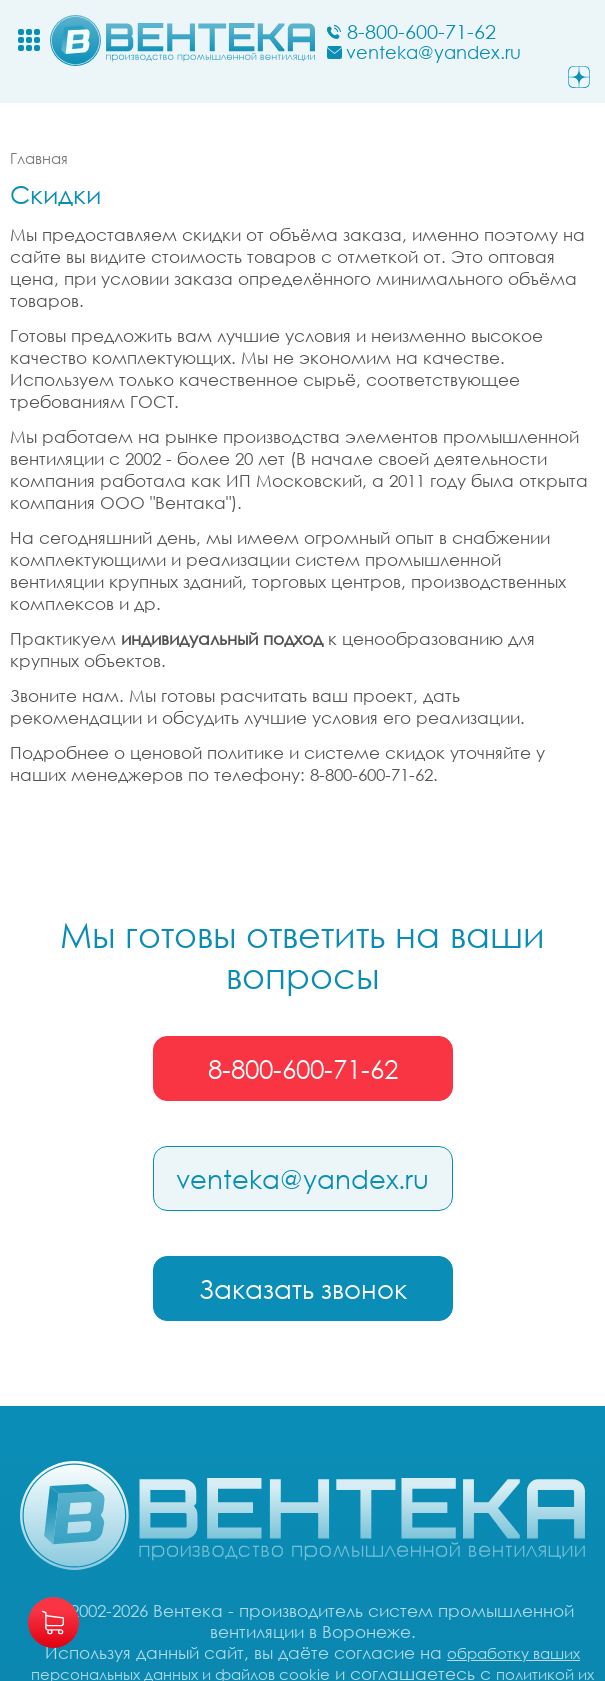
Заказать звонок (303, 1289)
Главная (39, 158)
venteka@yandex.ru (302, 1179)
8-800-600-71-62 (303, 1069)
